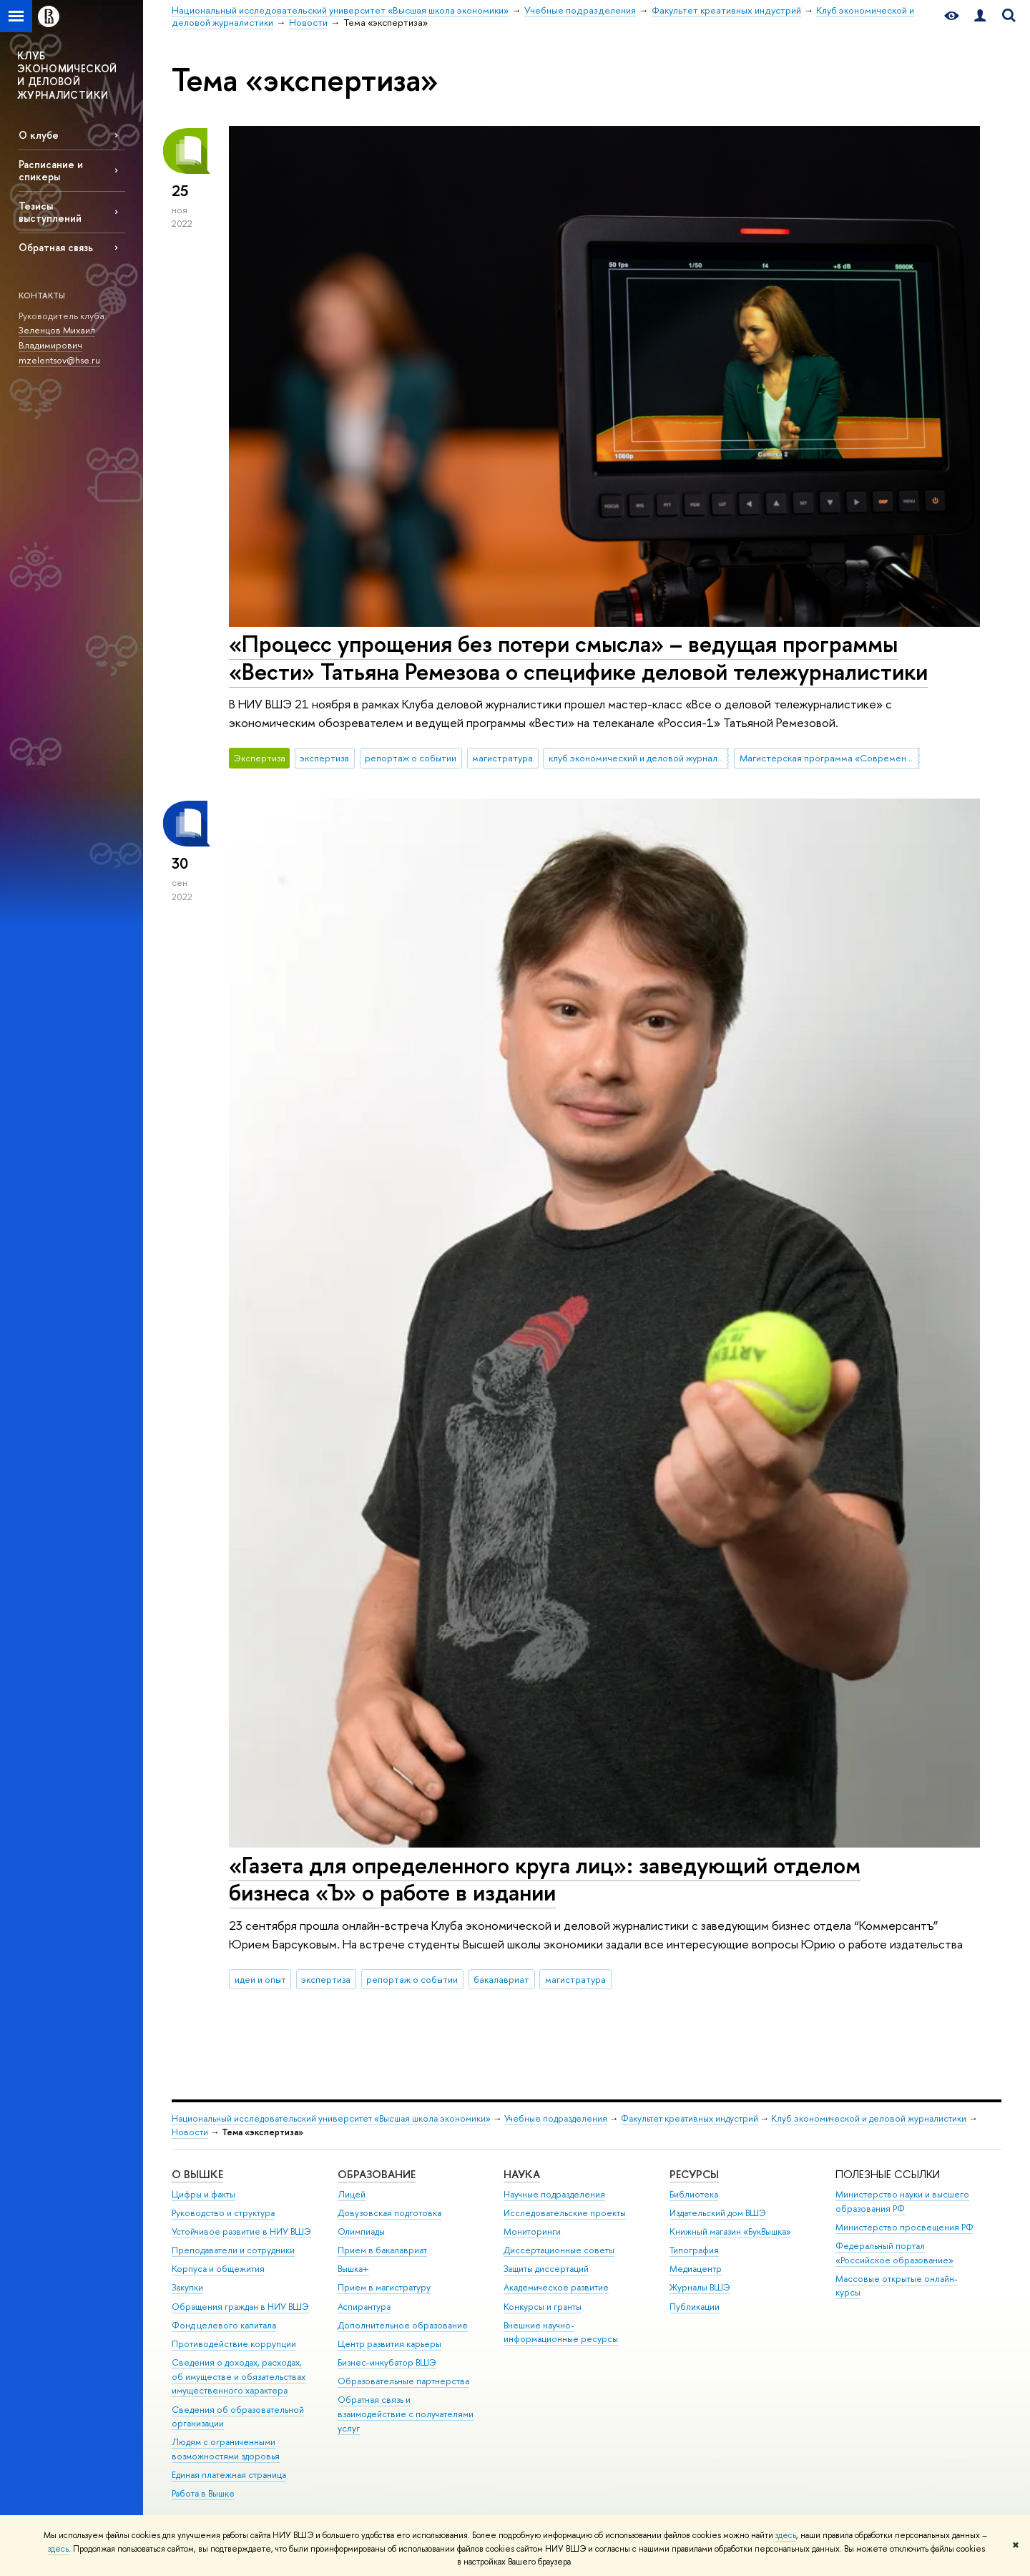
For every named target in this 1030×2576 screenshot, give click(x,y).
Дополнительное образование (403, 2325)
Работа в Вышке (203, 2493)
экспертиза (324, 757)
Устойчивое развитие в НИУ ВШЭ (241, 2231)
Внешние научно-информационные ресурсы (561, 2332)
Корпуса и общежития (218, 2269)
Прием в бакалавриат (382, 2250)
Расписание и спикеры (51, 170)
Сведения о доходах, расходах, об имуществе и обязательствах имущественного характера (238, 2376)
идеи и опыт (260, 1979)
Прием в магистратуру (384, 2287)
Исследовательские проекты (565, 2213)
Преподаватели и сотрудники (233, 2250)
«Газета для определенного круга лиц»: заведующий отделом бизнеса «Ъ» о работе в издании (544, 1878)
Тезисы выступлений (50, 212)
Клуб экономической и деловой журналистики (868, 2118)
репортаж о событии (410, 757)
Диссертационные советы (559, 2250)
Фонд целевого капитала (224, 2325)
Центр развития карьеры (389, 2344)
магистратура (502, 757)
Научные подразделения (554, 2194)
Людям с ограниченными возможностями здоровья (226, 2449)
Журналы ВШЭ (700, 2287)
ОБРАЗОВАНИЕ (377, 2174)
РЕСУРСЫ (694, 2174)
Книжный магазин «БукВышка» (730, 2231)
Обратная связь (56, 247)
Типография (694, 2250)
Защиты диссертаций (546, 2269)
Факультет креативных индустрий (689, 2118)
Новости (190, 2132)
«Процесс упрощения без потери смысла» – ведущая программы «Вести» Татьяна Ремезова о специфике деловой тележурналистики (578, 657)
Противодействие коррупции (234, 2344)
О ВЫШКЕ (197, 2174)
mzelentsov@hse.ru (59, 359)
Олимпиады (361, 2231)
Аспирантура (364, 2307)
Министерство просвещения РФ (904, 2227)
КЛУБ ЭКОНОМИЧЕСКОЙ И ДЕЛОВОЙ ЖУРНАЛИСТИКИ (67, 75)
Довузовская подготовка (389, 2213)
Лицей (352, 2194)
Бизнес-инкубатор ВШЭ (387, 2362)
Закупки (187, 2287)
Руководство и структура (223, 2213)
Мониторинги (532, 2231)
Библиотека (694, 2194)
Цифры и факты (203, 2194)
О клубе (39, 135)
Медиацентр (696, 2269)
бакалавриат (501, 1979)
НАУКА (522, 2174)
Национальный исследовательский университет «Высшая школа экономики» (331, 2118)
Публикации (695, 2307)
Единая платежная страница (229, 2475)
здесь (785, 2535)
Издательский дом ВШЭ (718, 2213)
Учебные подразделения (555, 2118)
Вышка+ (353, 2269)
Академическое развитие (556, 2287)
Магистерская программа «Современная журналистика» (830, 757)
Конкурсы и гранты (543, 2307)
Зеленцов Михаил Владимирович (57, 337)
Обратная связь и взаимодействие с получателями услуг (406, 2414)
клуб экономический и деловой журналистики (639, 757)
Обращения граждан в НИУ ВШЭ (240, 2307)
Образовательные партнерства (403, 2381)
